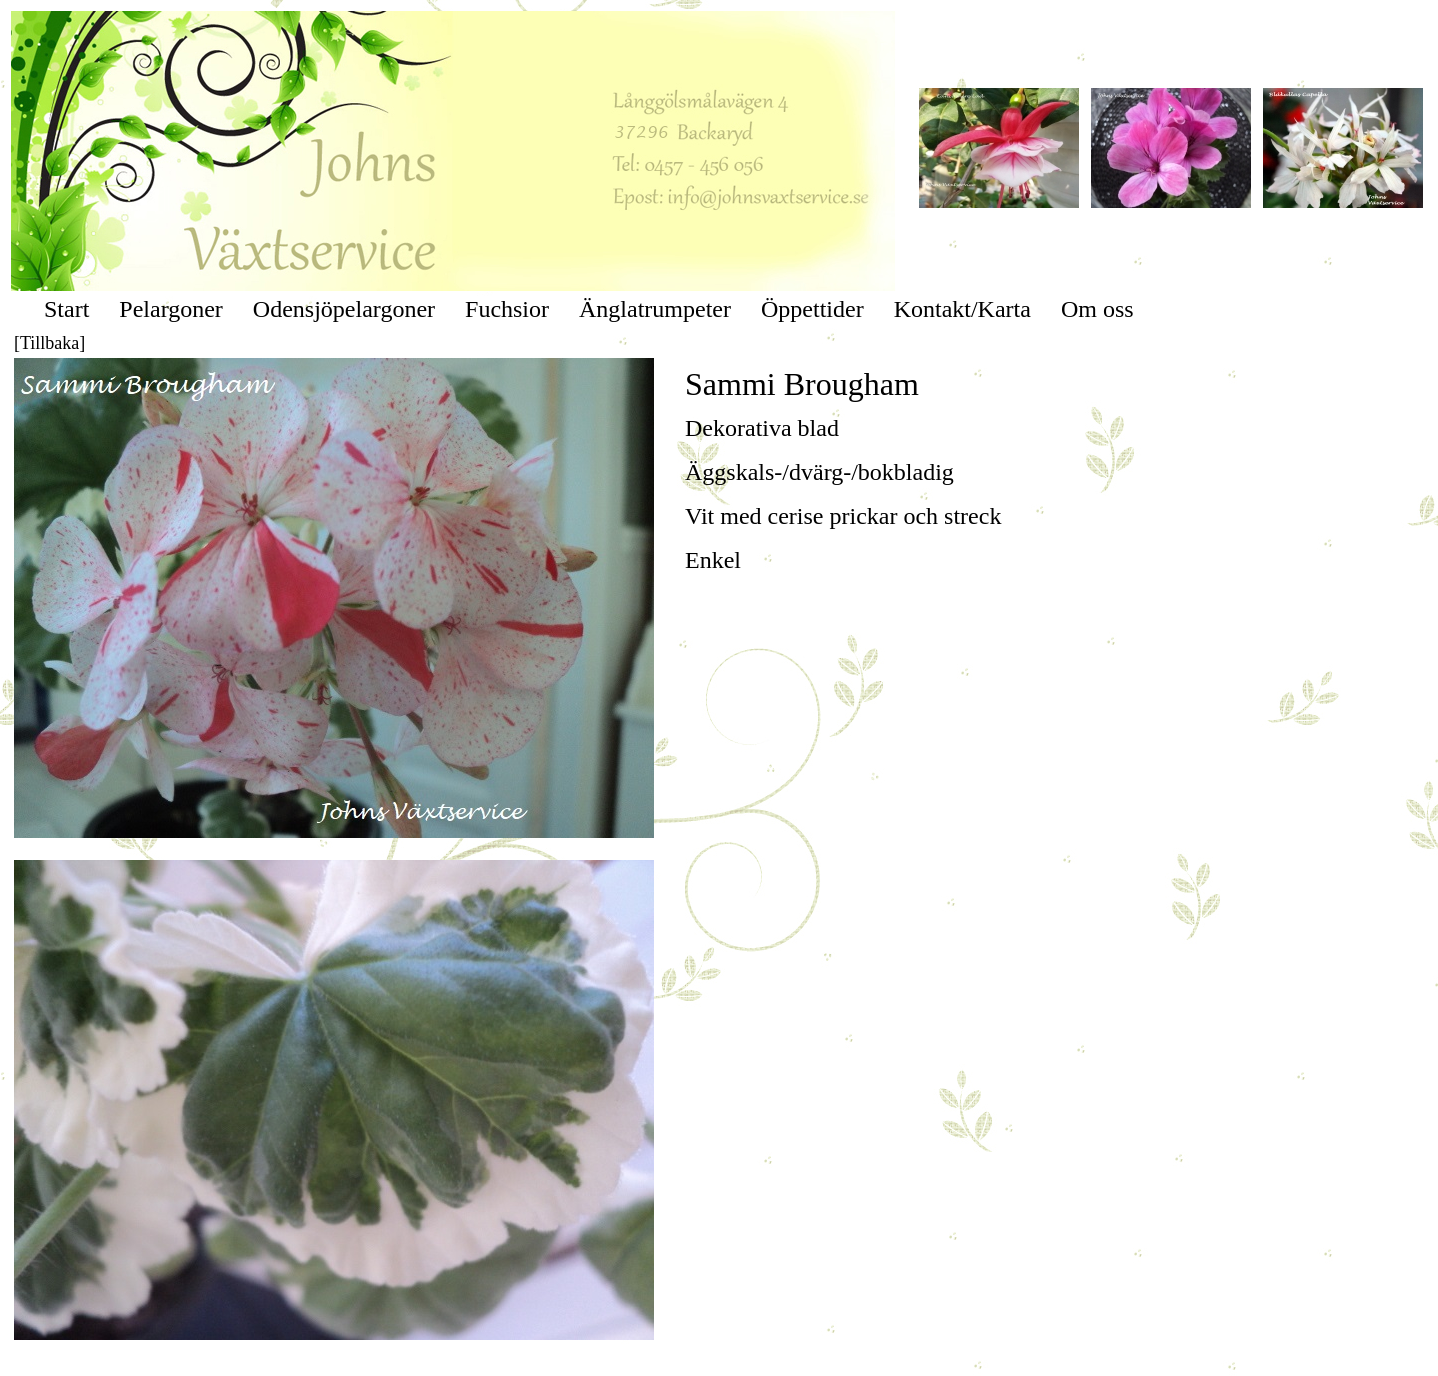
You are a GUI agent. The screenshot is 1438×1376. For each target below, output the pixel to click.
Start (66, 309)
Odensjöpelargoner (344, 309)
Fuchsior (507, 309)
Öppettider (812, 309)
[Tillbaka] (49, 343)
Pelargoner (171, 309)
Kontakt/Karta (962, 309)
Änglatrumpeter (655, 309)
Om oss (1097, 309)
